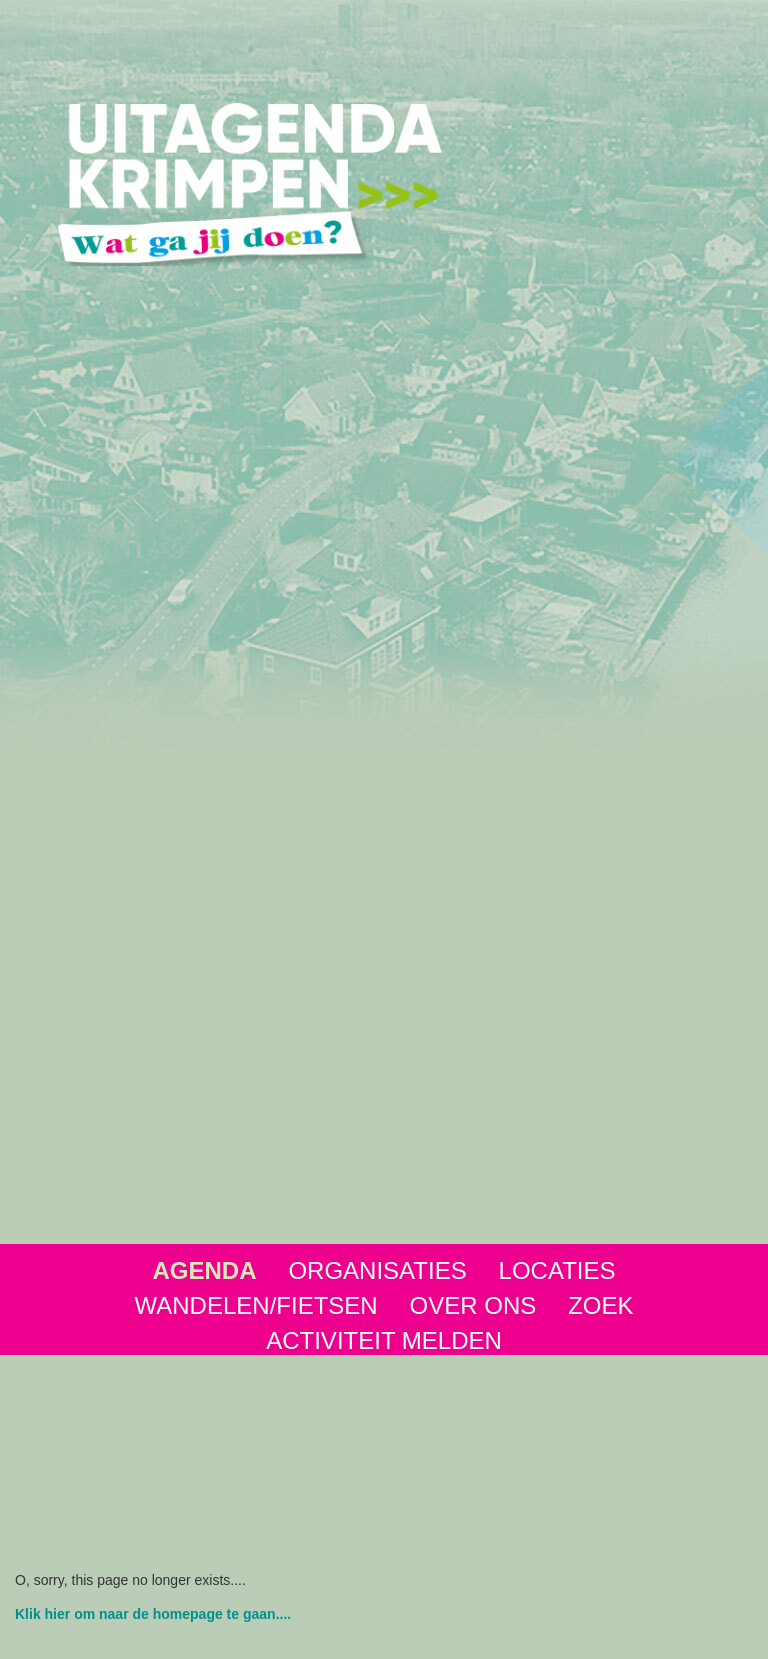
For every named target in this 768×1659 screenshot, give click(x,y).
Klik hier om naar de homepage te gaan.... (153, 1614)
